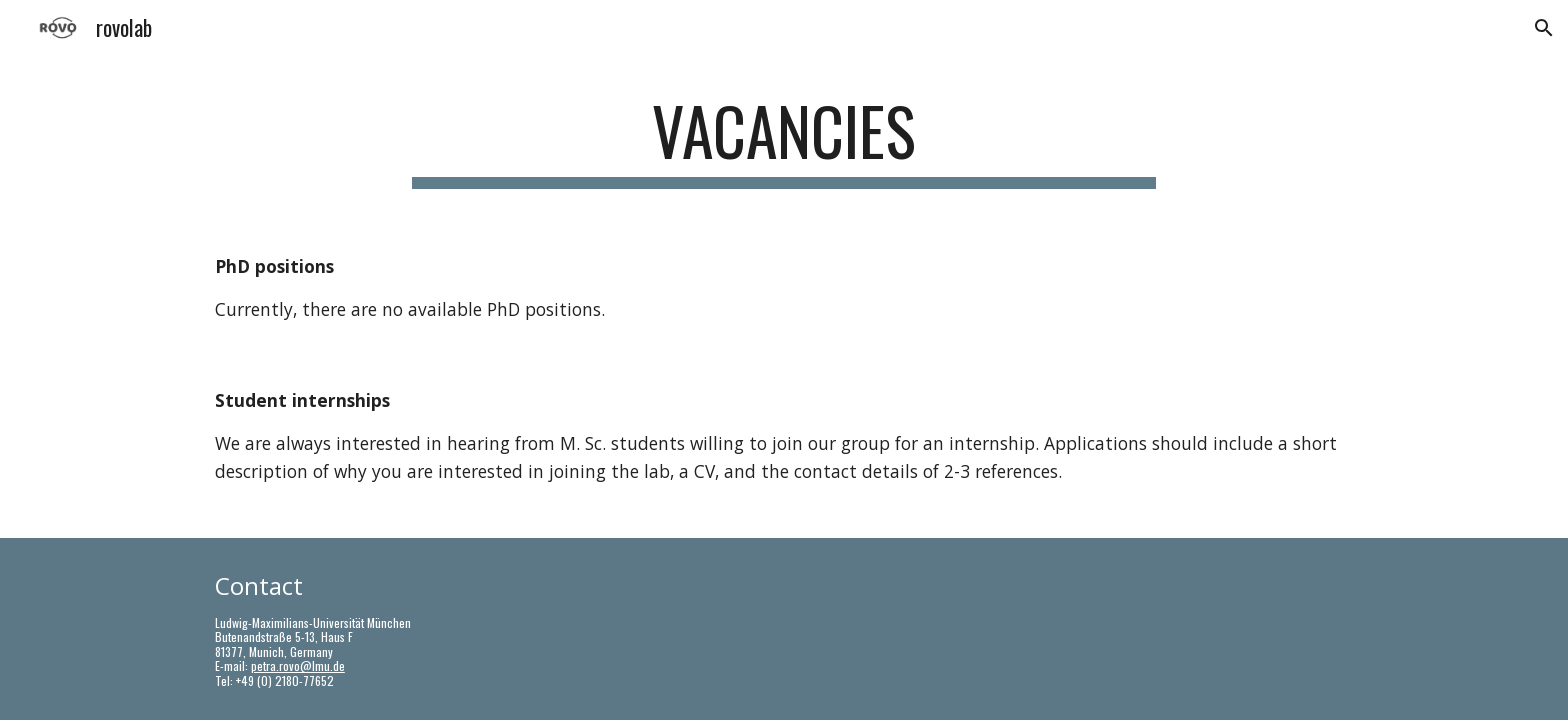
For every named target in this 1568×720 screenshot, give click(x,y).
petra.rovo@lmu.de (298, 665)
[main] (784, 140)
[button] (1544, 28)
